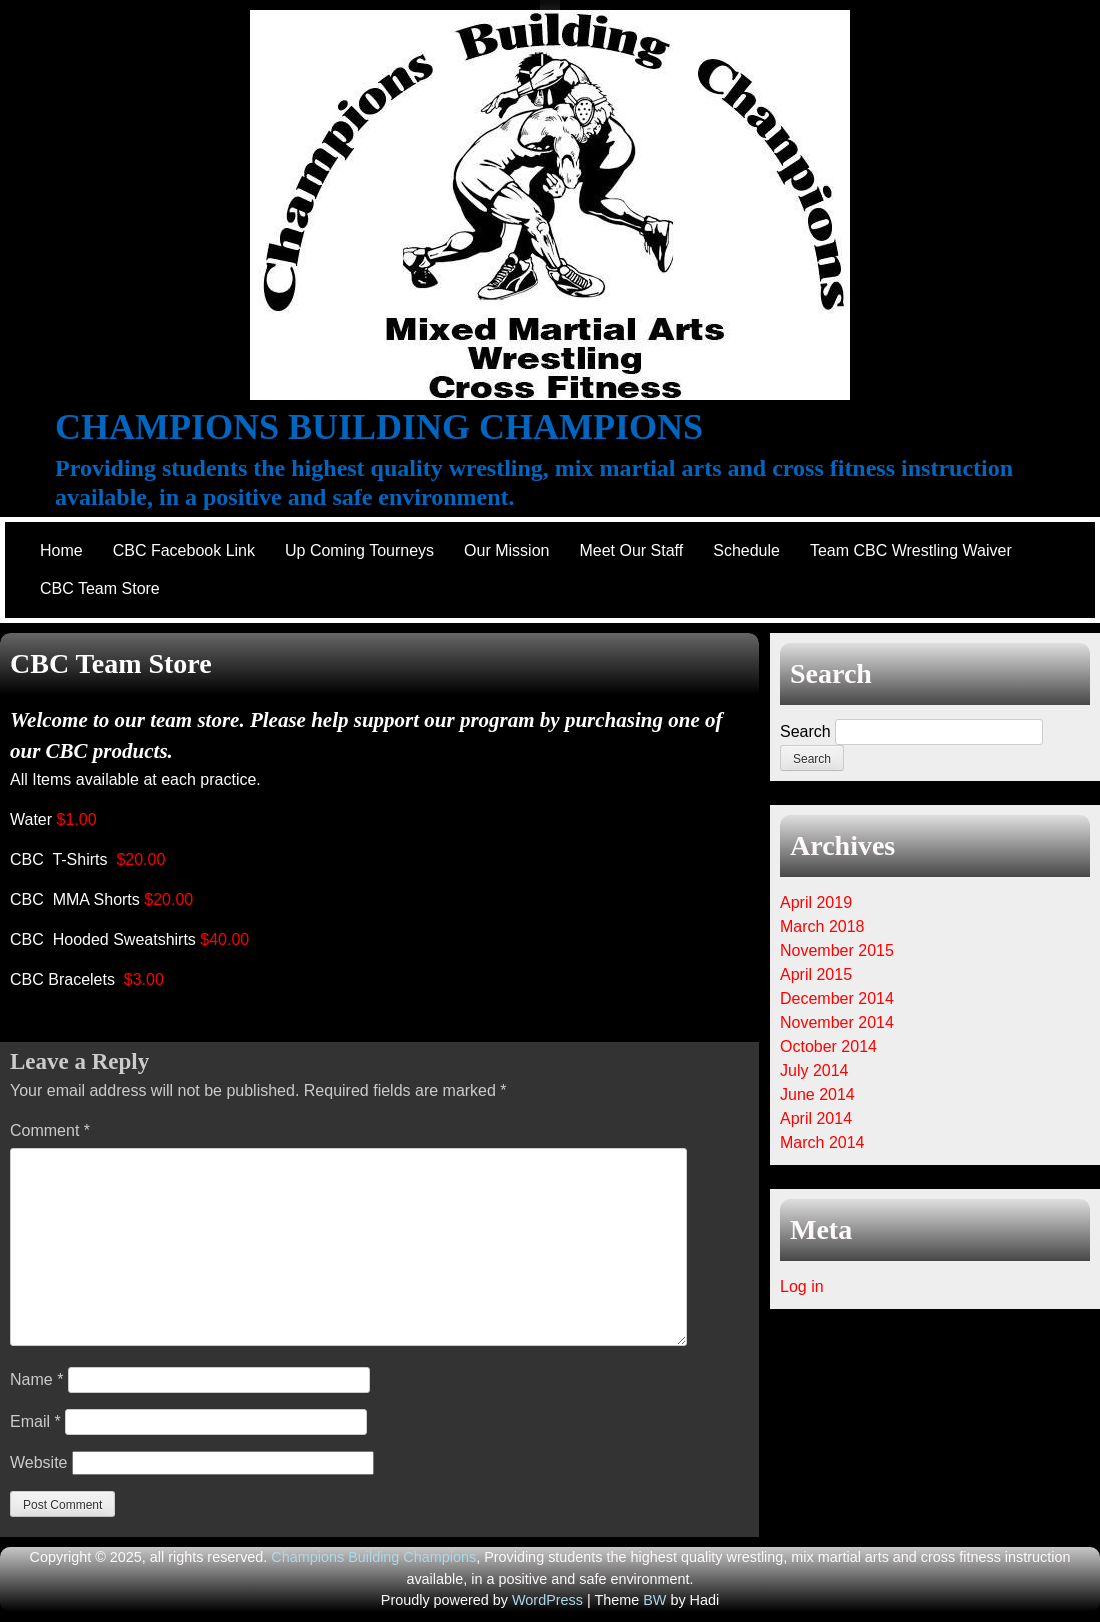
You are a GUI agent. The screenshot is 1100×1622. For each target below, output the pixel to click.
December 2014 (837, 998)
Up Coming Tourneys (359, 550)
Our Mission (506, 550)
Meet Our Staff (631, 550)
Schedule (746, 550)
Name (36, 1379)
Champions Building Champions (379, 427)
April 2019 (816, 902)
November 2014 (837, 1022)
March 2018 (822, 926)
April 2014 (816, 1118)
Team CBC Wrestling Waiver (911, 550)
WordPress (547, 1600)
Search (805, 731)
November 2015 (837, 950)
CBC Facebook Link (184, 550)
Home (61, 550)
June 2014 (817, 1094)
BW (654, 1600)
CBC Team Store (100, 588)
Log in (802, 1286)
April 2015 (816, 974)
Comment (50, 1130)
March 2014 (822, 1142)
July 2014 (814, 1070)
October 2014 (828, 1046)
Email (35, 1421)
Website (39, 1462)
